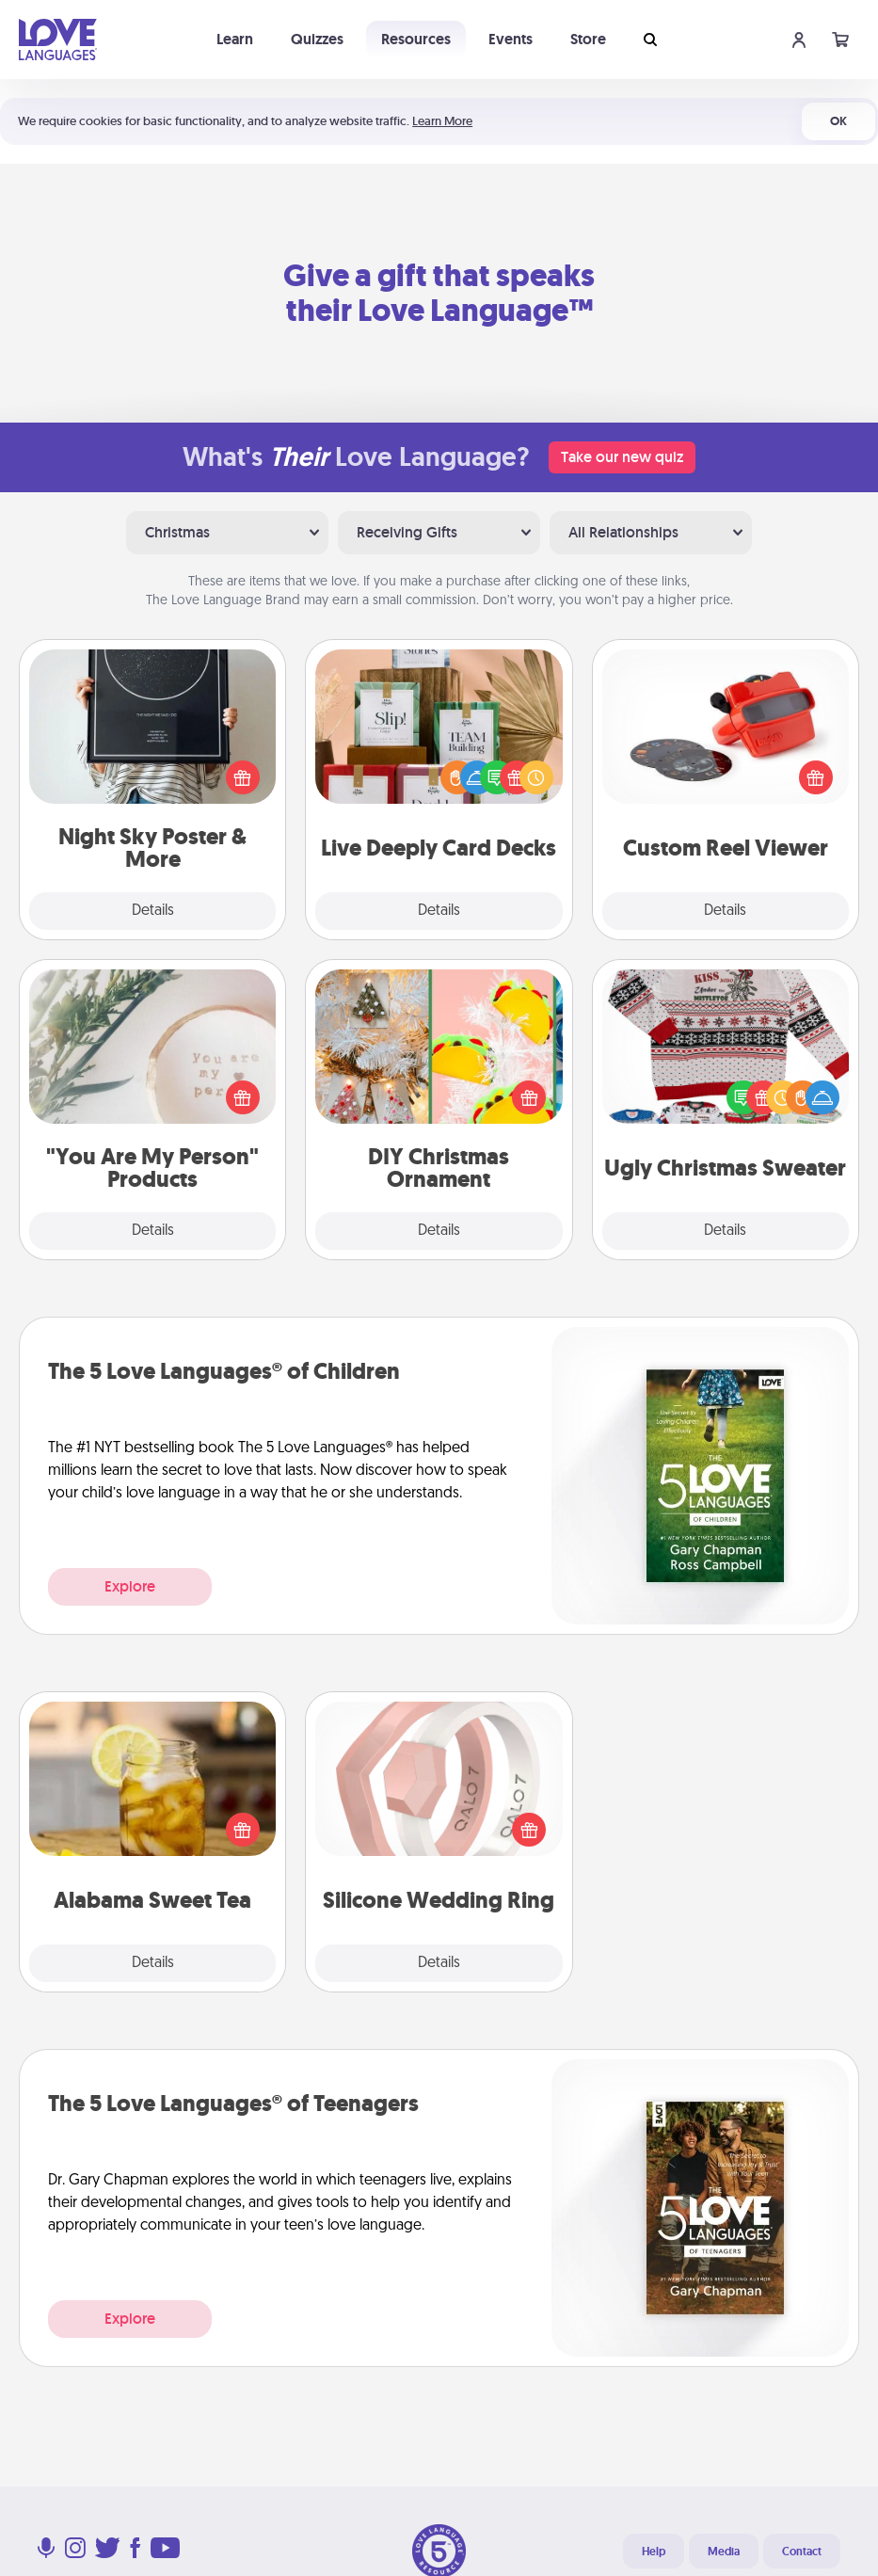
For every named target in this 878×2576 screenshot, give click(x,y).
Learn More (442, 121)
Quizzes (317, 39)
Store (588, 39)
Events (510, 39)
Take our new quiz (622, 457)
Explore (129, 1586)
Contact (802, 2551)
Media (724, 2551)
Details (153, 911)
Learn (234, 39)
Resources (416, 39)
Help (653, 2551)
